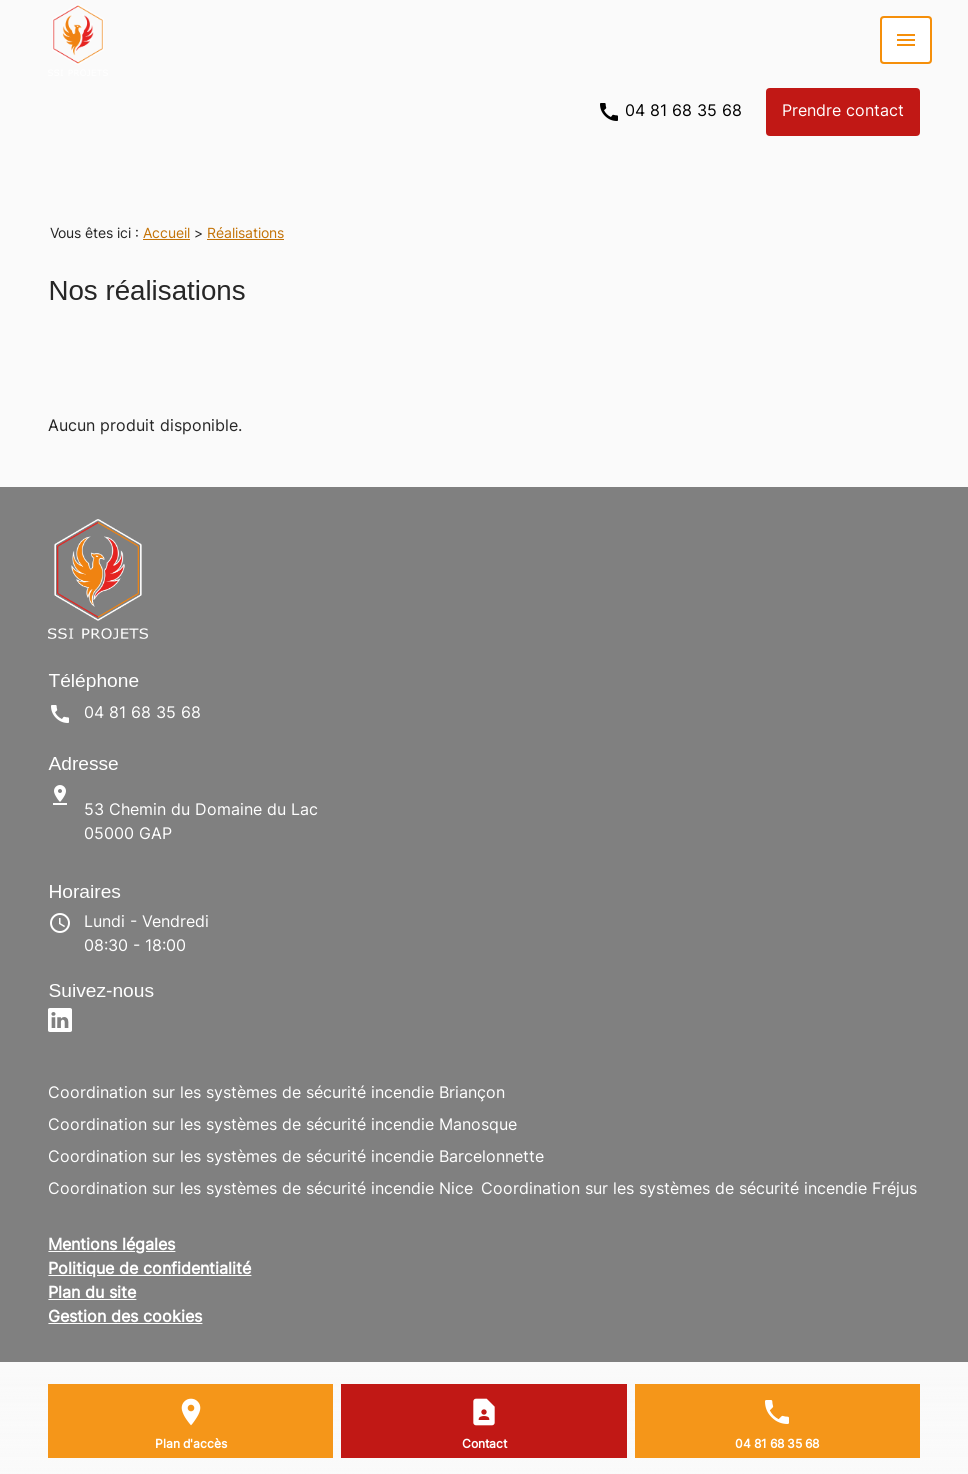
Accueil (166, 234)
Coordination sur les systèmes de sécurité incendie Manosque (282, 1126)
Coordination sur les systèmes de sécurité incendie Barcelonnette (296, 1158)
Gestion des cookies (125, 1318)
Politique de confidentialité (149, 1270)
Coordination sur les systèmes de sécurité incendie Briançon (276, 1094)
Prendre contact (843, 112)
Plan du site (92, 1294)
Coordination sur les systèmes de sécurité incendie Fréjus (699, 1190)
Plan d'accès (191, 1445)
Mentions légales (111, 1246)
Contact (484, 1445)
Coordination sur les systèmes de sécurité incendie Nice (260, 1190)
